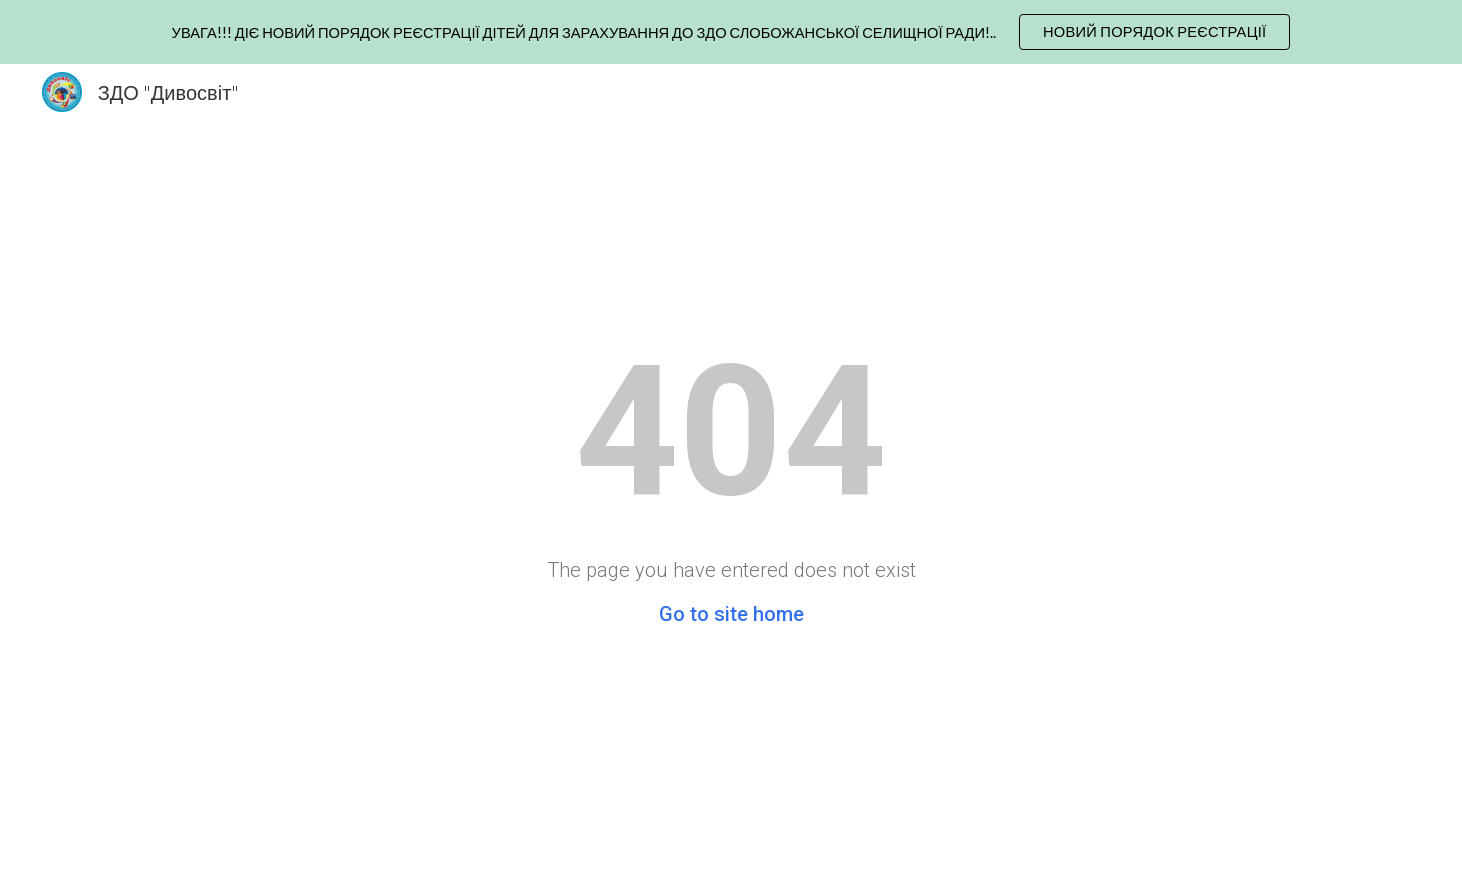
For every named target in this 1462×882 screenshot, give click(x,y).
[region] (731, 32)
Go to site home (731, 614)
